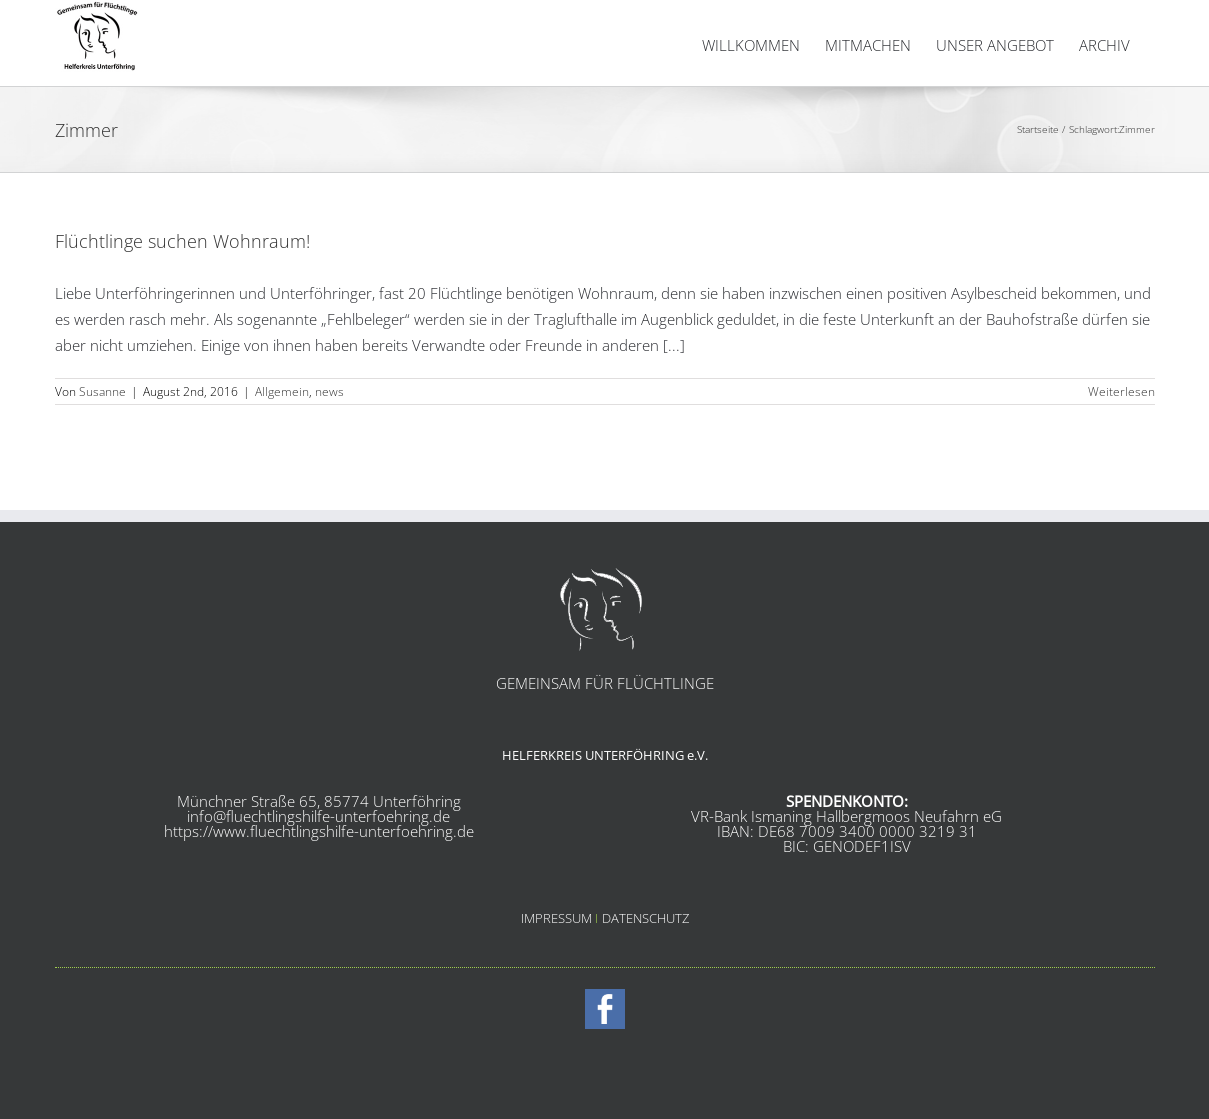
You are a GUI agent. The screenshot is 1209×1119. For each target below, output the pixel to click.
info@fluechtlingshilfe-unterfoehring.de (318, 866)
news (329, 441)
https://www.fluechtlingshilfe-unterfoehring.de (319, 881)
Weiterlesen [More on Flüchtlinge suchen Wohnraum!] (1121, 441)
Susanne (102, 441)
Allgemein (282, 441)
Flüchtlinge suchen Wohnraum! (182, 291)
